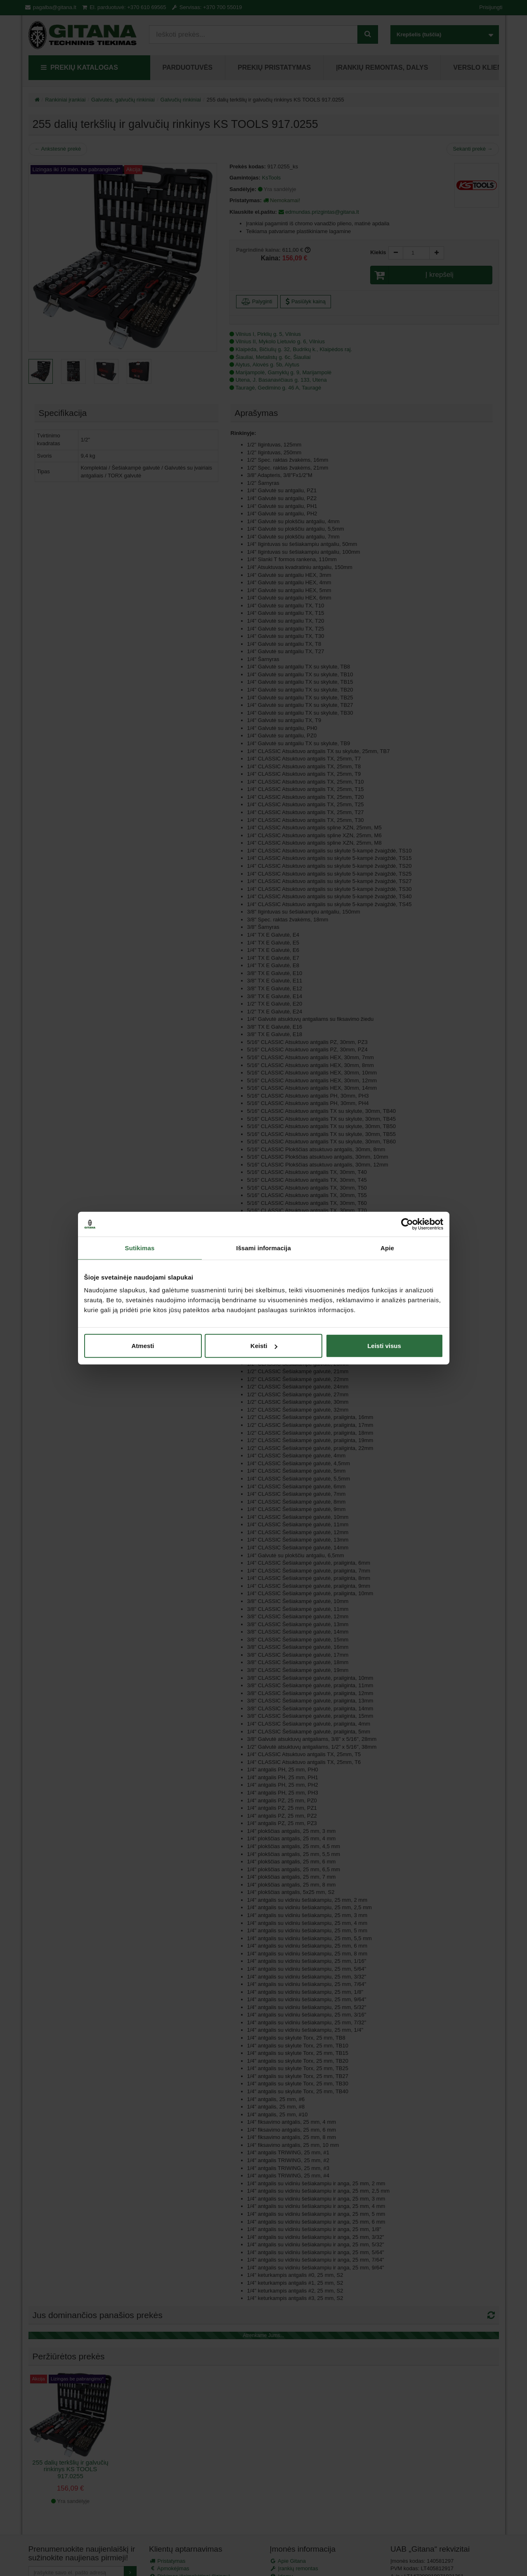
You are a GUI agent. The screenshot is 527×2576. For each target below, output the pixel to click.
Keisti (264, 1345)
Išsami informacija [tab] (263, 1247)
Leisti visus (384, 1345)
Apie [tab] (387, 1247)
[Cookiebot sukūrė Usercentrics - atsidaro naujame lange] (407, 1224)
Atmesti (142, 1345)
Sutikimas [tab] (140, 1247)
